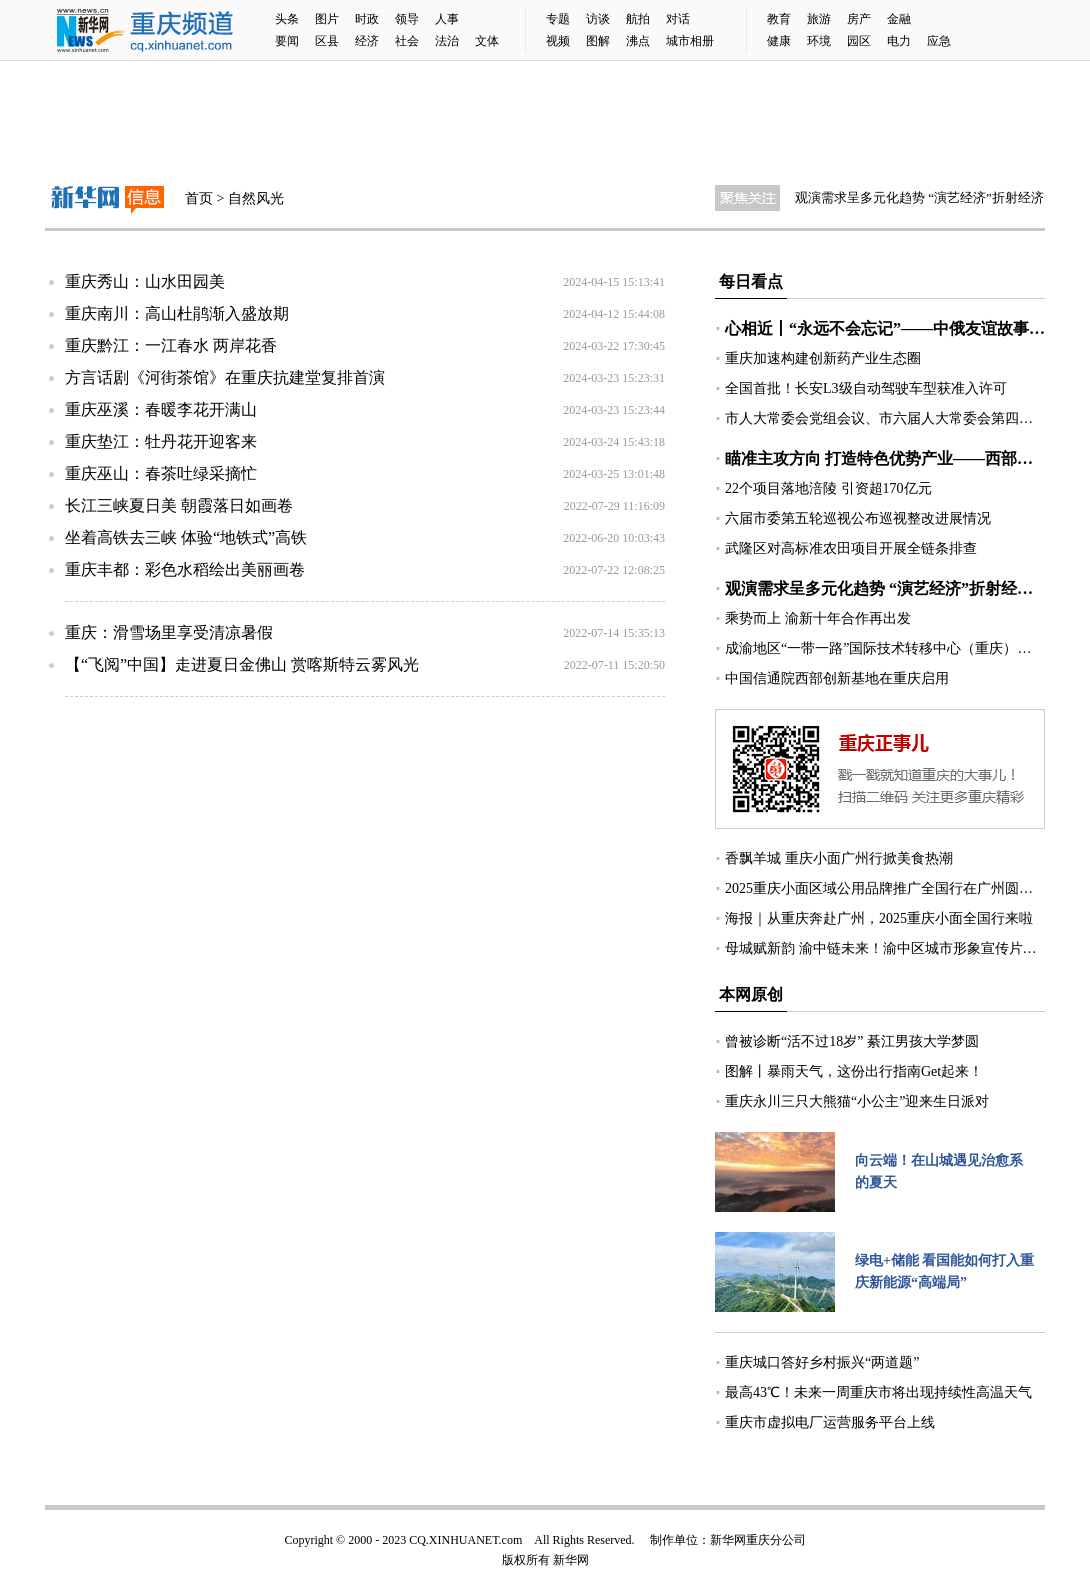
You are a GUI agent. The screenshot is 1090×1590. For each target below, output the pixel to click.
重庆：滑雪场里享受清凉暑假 (169, 632)
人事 (447, 19)
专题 (558, 19)
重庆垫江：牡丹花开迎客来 (161, 441)
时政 (367, 19)
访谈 (598, 19)
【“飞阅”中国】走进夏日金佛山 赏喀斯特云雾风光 (242, 664)
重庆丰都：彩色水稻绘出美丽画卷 (185, 569)
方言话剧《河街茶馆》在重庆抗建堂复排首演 (225, 377)
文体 (487, 41)
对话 (678, 19)
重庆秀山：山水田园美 (145, 281)
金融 (899, 19)
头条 (287, 19)
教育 (779, 19)
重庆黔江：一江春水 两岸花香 (171, 345)
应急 (939, 41)
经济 (367, 41)
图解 (598, 41)
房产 (859, 19)
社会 (407, 41)
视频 (558, 41)
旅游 (819, 19)
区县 (327, 41)
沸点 (638, 41)
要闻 (287, 41)
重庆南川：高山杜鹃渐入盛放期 (177, 313)
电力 (899, 41)
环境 (819, 41)
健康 (779, 41)
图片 (327, 19)
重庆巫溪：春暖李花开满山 (161, 409)
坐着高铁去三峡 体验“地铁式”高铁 (186, 537)
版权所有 (526, 1560)
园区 (859, 41)
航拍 (638, 19)
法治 (447, 41)
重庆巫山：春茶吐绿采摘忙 (161, 473)
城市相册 (690, 41)
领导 (407, 19)
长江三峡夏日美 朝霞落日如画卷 (179, 505)
